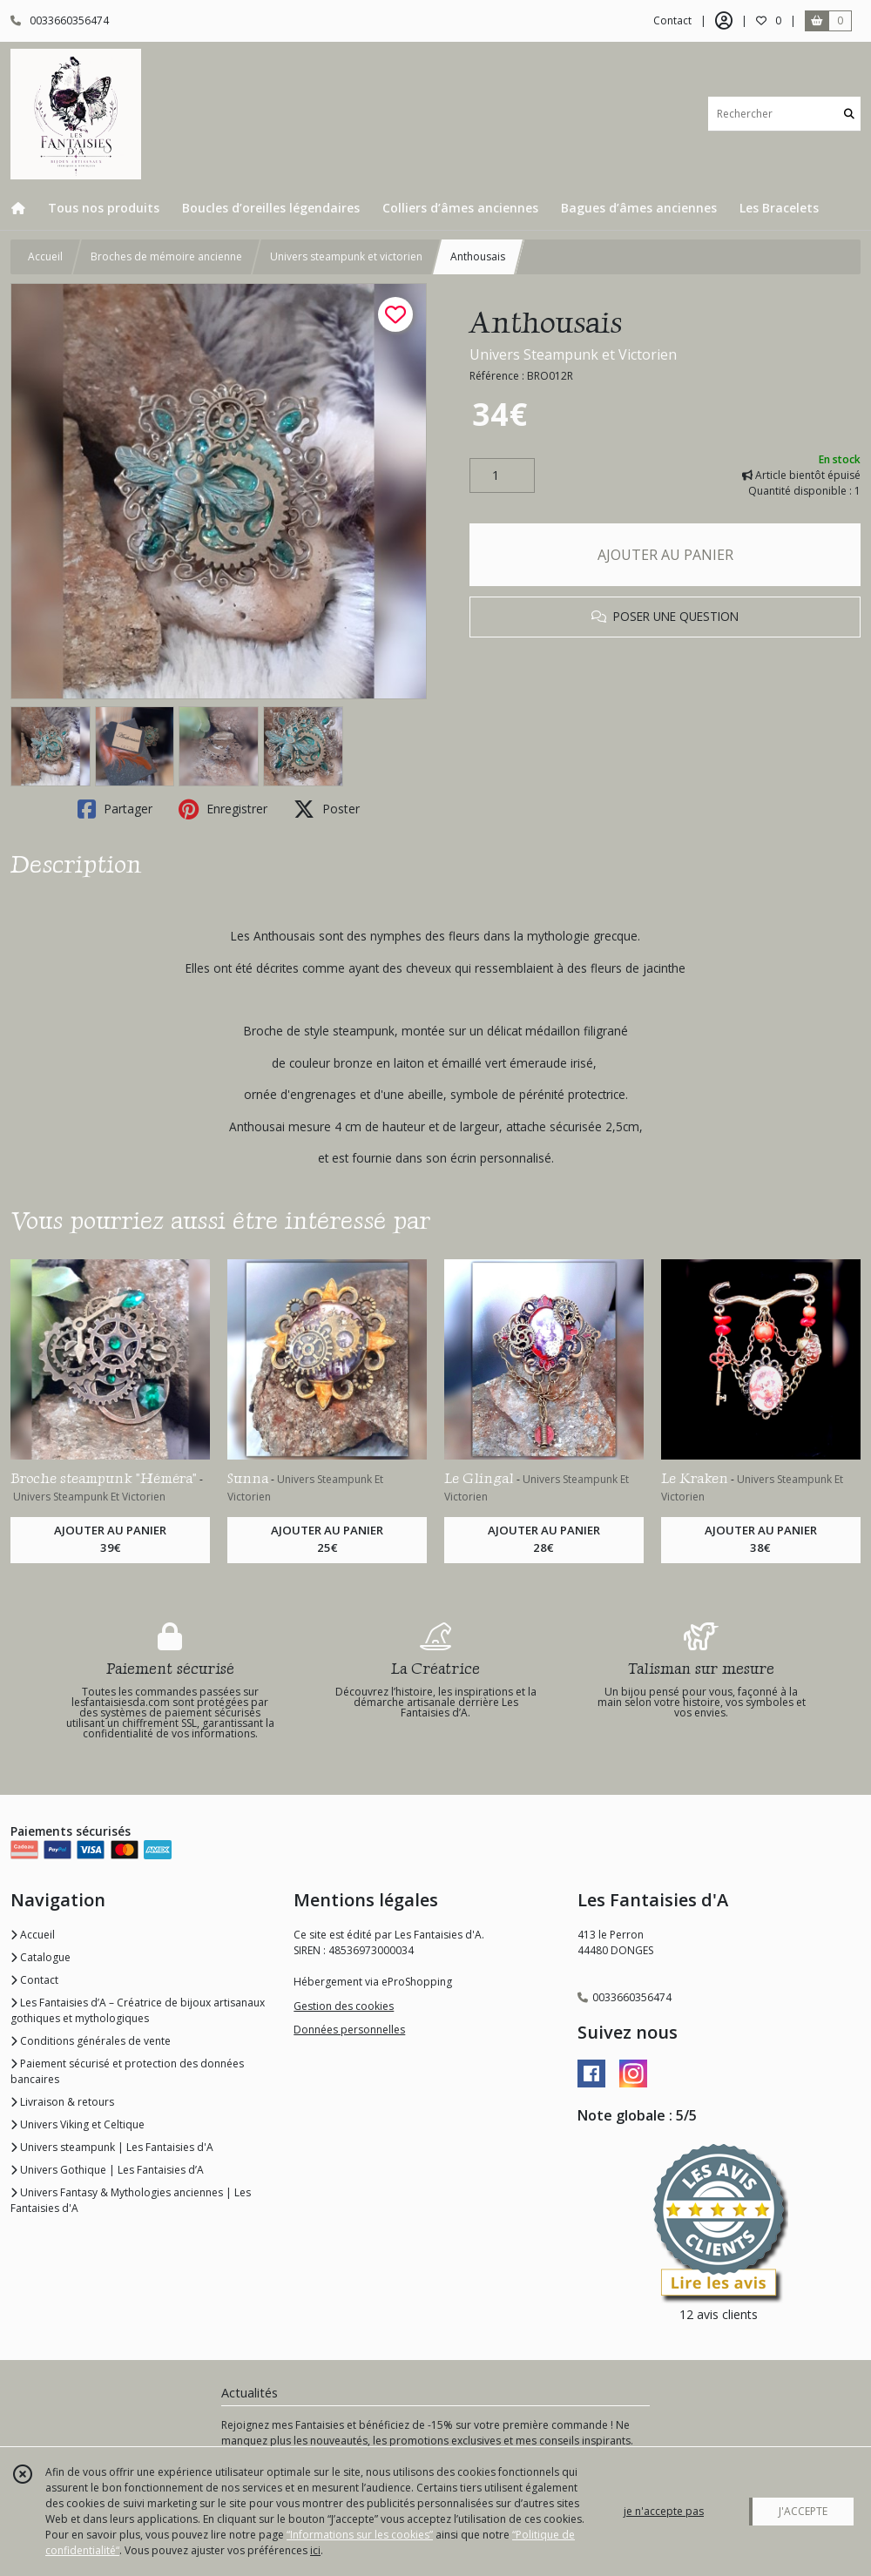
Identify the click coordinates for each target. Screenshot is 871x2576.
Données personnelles (349, 2029)
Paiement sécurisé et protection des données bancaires (127, 2071)
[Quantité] (502, 475)
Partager (115, 809)
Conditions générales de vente (90, 2040)
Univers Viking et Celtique (77, 2124)
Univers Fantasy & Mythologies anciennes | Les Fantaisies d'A (130, 2200)
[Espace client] (724, 21)
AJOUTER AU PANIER (665, 554)
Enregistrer (223, 809)
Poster (327, 809)
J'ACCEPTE (803, 2511)
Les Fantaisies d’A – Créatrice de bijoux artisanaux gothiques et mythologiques (137, 2010)
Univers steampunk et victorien (346, 256)
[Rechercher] (849, 114)
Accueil (45, 256)
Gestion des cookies (344, 2006)
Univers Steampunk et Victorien (573, 354)
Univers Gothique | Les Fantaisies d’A (107, 2169)
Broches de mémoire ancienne (166, 256)
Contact (672, 20)
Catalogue (40, 1957)
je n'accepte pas (664, 2511)
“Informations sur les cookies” (360, 2534)
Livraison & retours (62, 2101)
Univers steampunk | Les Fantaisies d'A (111, 2147)
